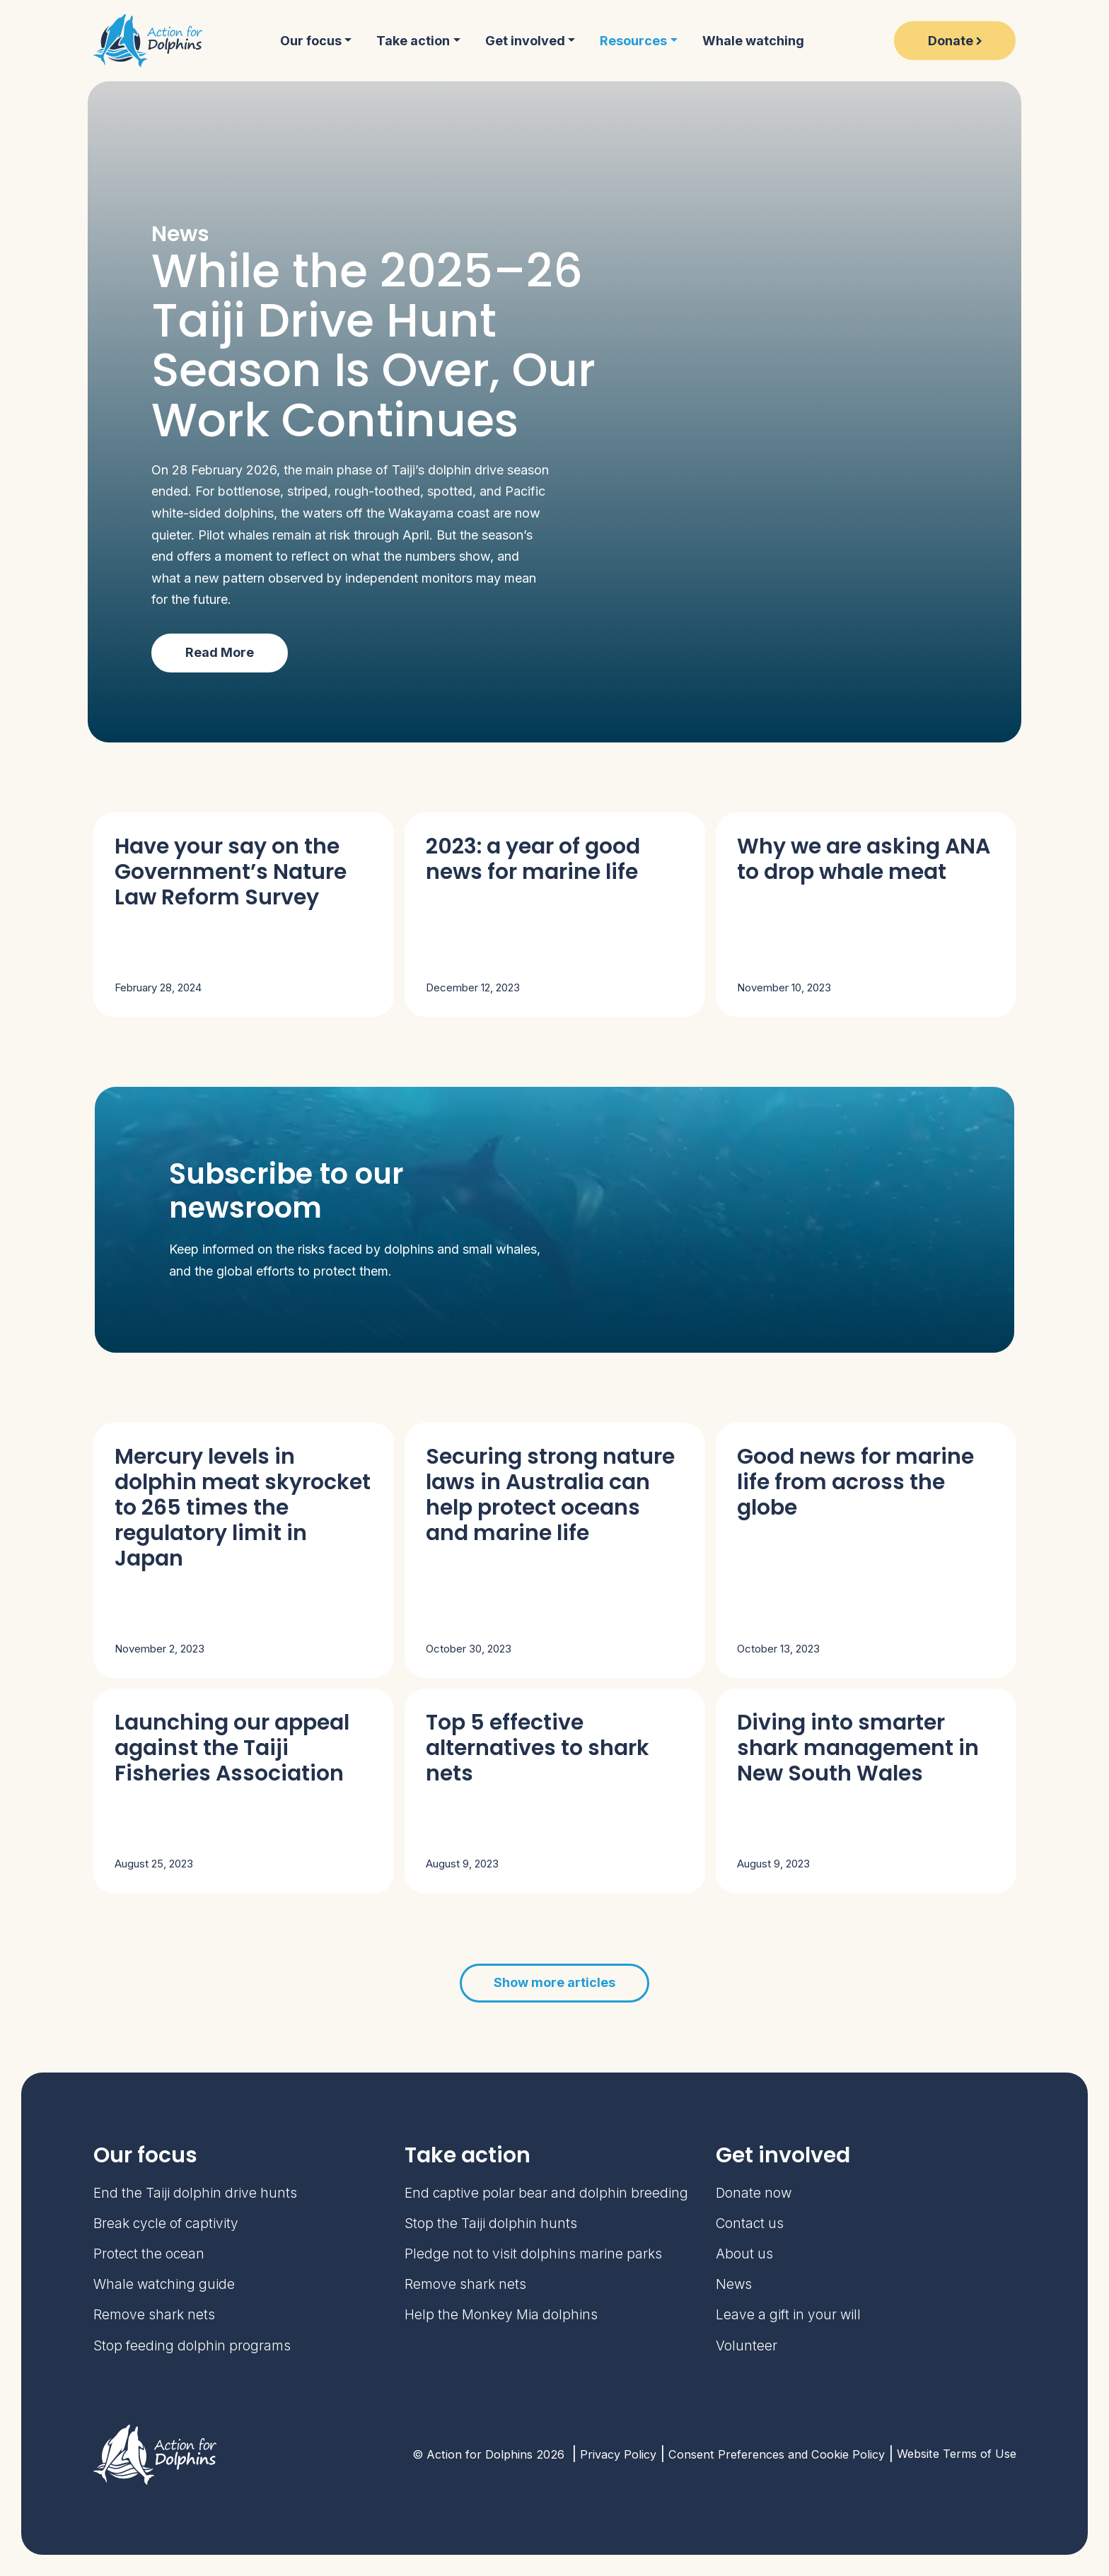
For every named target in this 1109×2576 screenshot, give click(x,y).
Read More (219, 652)
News (734, 2284)
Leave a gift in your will (788, 2315)
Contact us (750, 2223)
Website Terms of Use (956, 2454)
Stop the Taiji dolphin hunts (491, 2223)
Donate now (753, 2193)
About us (744, 2254)
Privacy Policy (618, 2454)
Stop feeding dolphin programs (192, 2346)
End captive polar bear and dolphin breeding (546, 2193)
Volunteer (746, 2346)
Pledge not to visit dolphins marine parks (533, 2254)
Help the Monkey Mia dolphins (501, 2315)
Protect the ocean (148, 2254)
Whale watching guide (164, 2284)
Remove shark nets (154, 2315)
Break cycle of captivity (165, 2223)
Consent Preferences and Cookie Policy (776, 2454)
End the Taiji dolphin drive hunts (195, 2193)
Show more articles (554, 1982)
